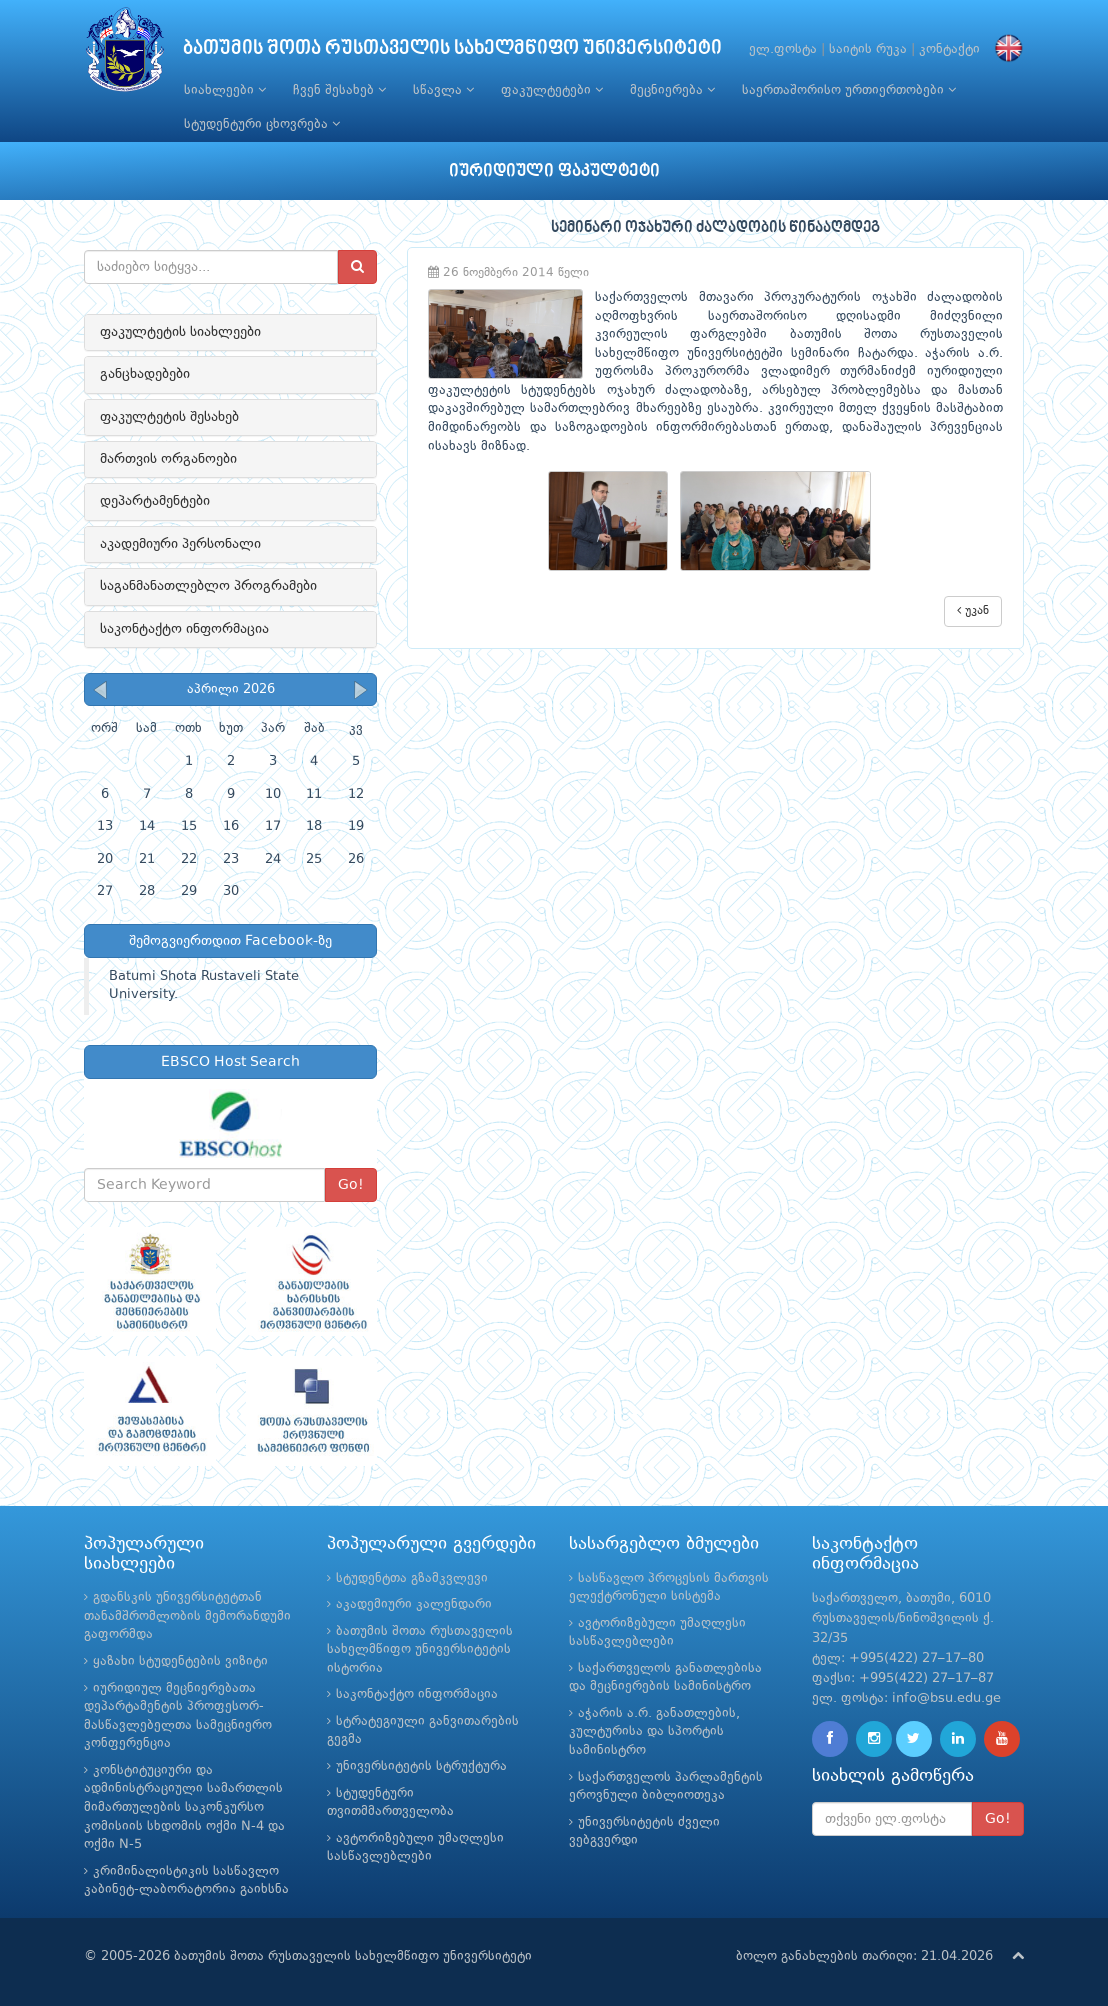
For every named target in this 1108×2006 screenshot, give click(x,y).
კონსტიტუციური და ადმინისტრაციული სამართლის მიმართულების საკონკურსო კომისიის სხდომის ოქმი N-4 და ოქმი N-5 (184, 1807)
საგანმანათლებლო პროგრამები (208, 586)
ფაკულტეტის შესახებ (169, 417)
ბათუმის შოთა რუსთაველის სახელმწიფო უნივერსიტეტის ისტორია (420, 1650)
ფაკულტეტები (552, 90)
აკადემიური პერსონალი (180, 544)
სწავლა (443, 90)
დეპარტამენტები (155, 501)
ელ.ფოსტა (783, 49)
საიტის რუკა (868, 49)
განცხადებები (145, 374)
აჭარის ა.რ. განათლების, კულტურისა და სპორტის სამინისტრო (654, 1732)
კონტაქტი (949, 49)
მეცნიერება (672, 90)
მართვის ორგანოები (168, 459)
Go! (351, 1185)
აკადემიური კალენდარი (414, 1604)
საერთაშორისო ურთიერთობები (849, 90)
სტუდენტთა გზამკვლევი (412, 1578)
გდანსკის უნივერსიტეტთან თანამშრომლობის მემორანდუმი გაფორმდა (187, 1616)
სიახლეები (225, 90)
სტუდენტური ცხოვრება (262, 124)
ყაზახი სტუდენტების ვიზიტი (180, 1661)
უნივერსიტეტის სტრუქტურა (421, 1766)
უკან (973, 610)
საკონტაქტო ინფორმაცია (184, 629)
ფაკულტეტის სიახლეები (180, 332)
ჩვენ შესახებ (339, 90)
